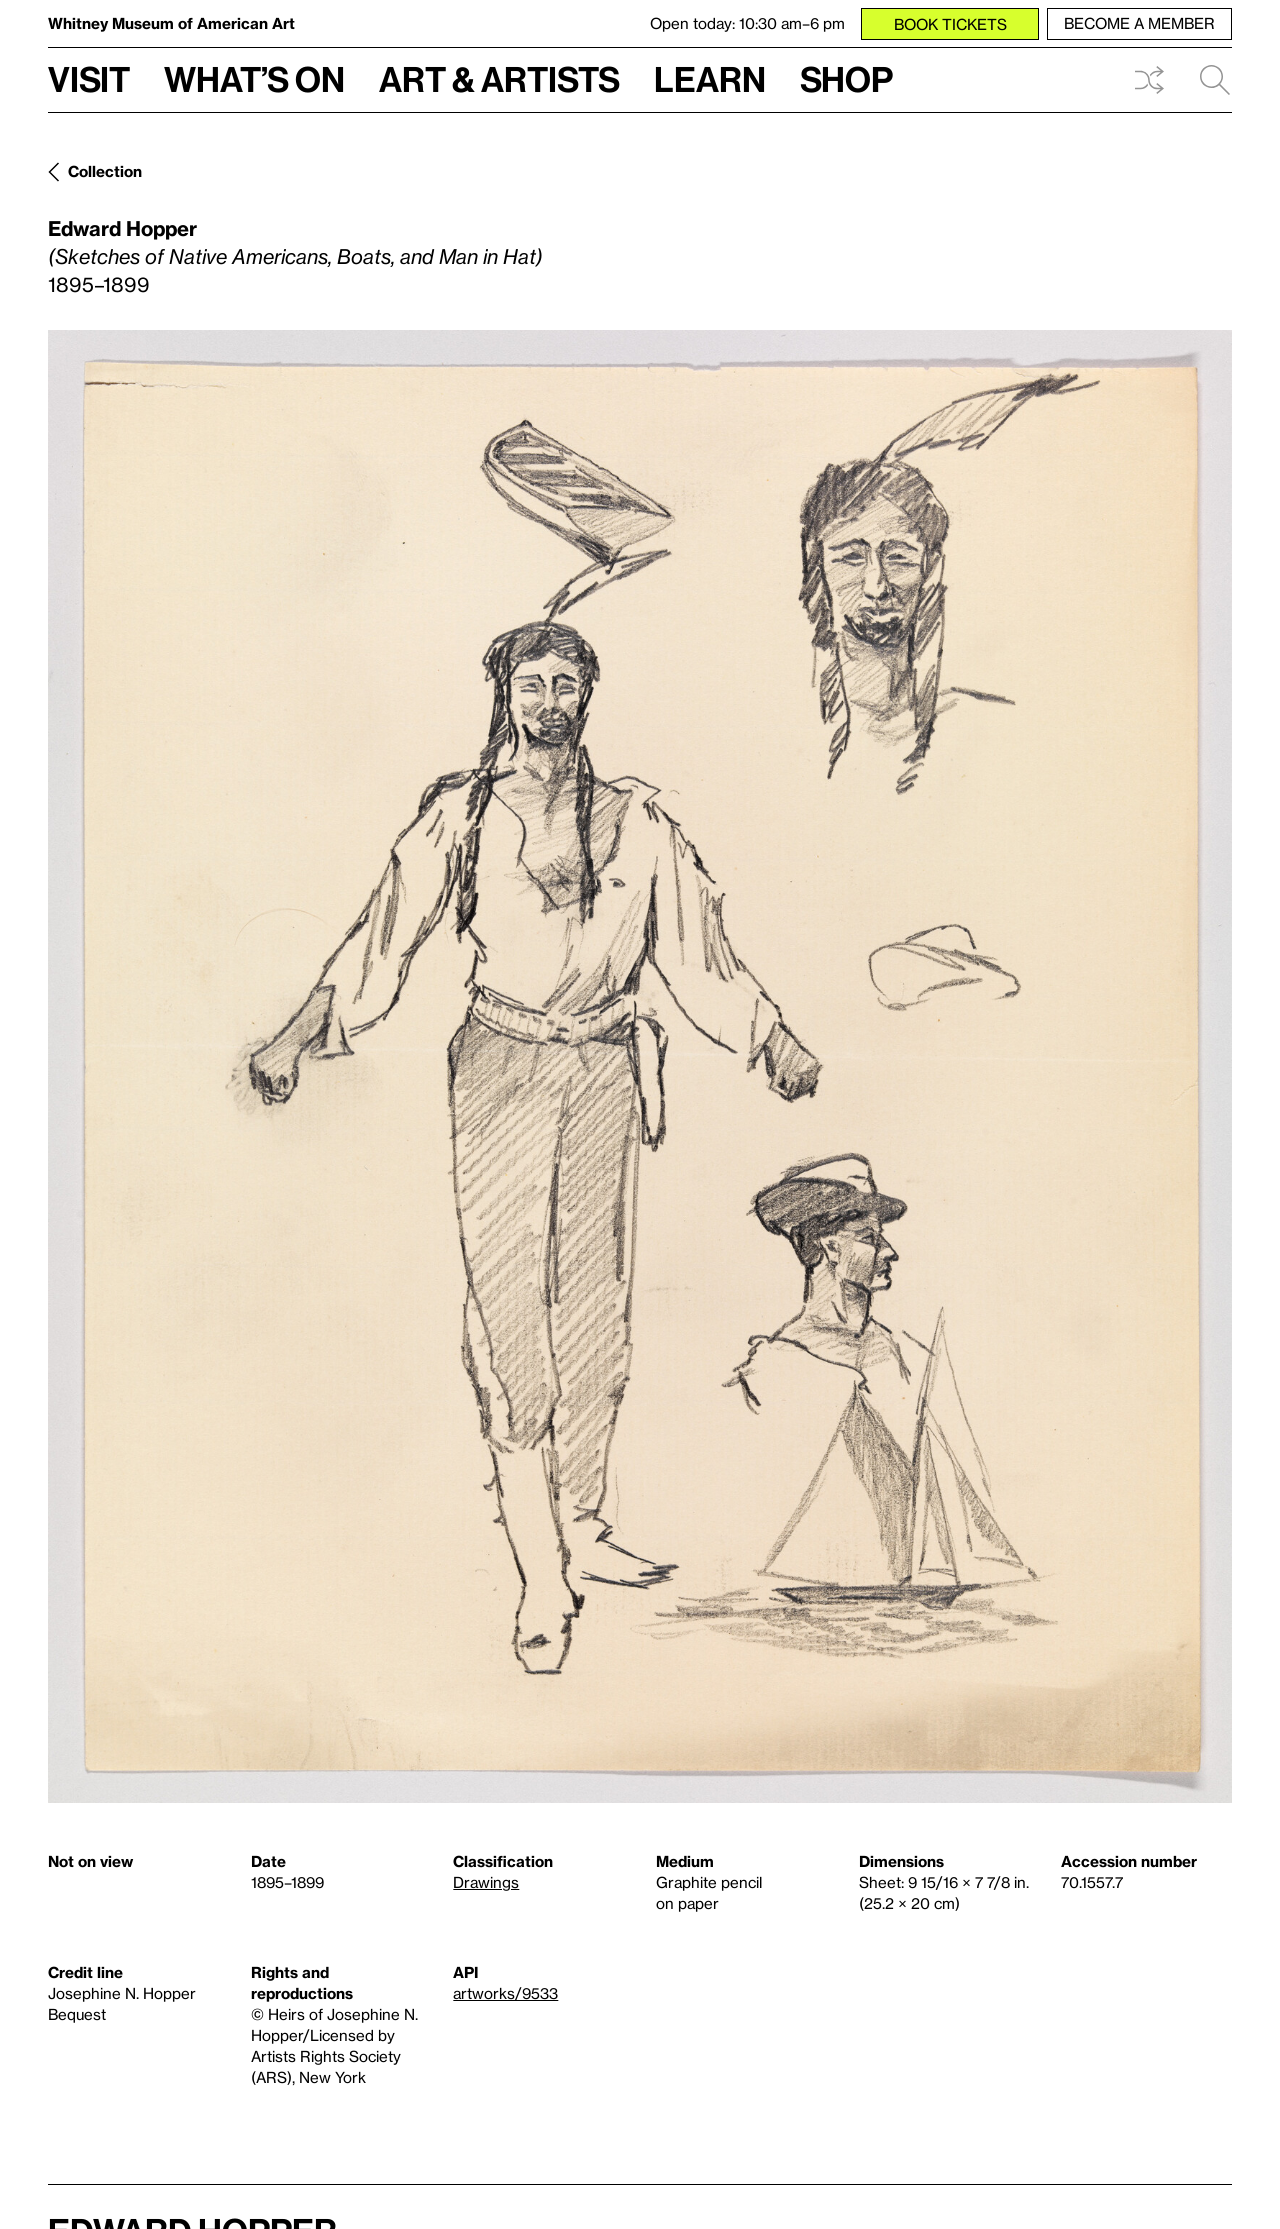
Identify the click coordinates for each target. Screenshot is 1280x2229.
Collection (105, 171)
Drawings (486, 1882)
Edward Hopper (122, 228)
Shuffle (1149, 80)
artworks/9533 (505, 1993)
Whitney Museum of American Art (171, 23)
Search (1215, 80)
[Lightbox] (640, 1066)
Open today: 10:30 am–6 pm (747, 23)
